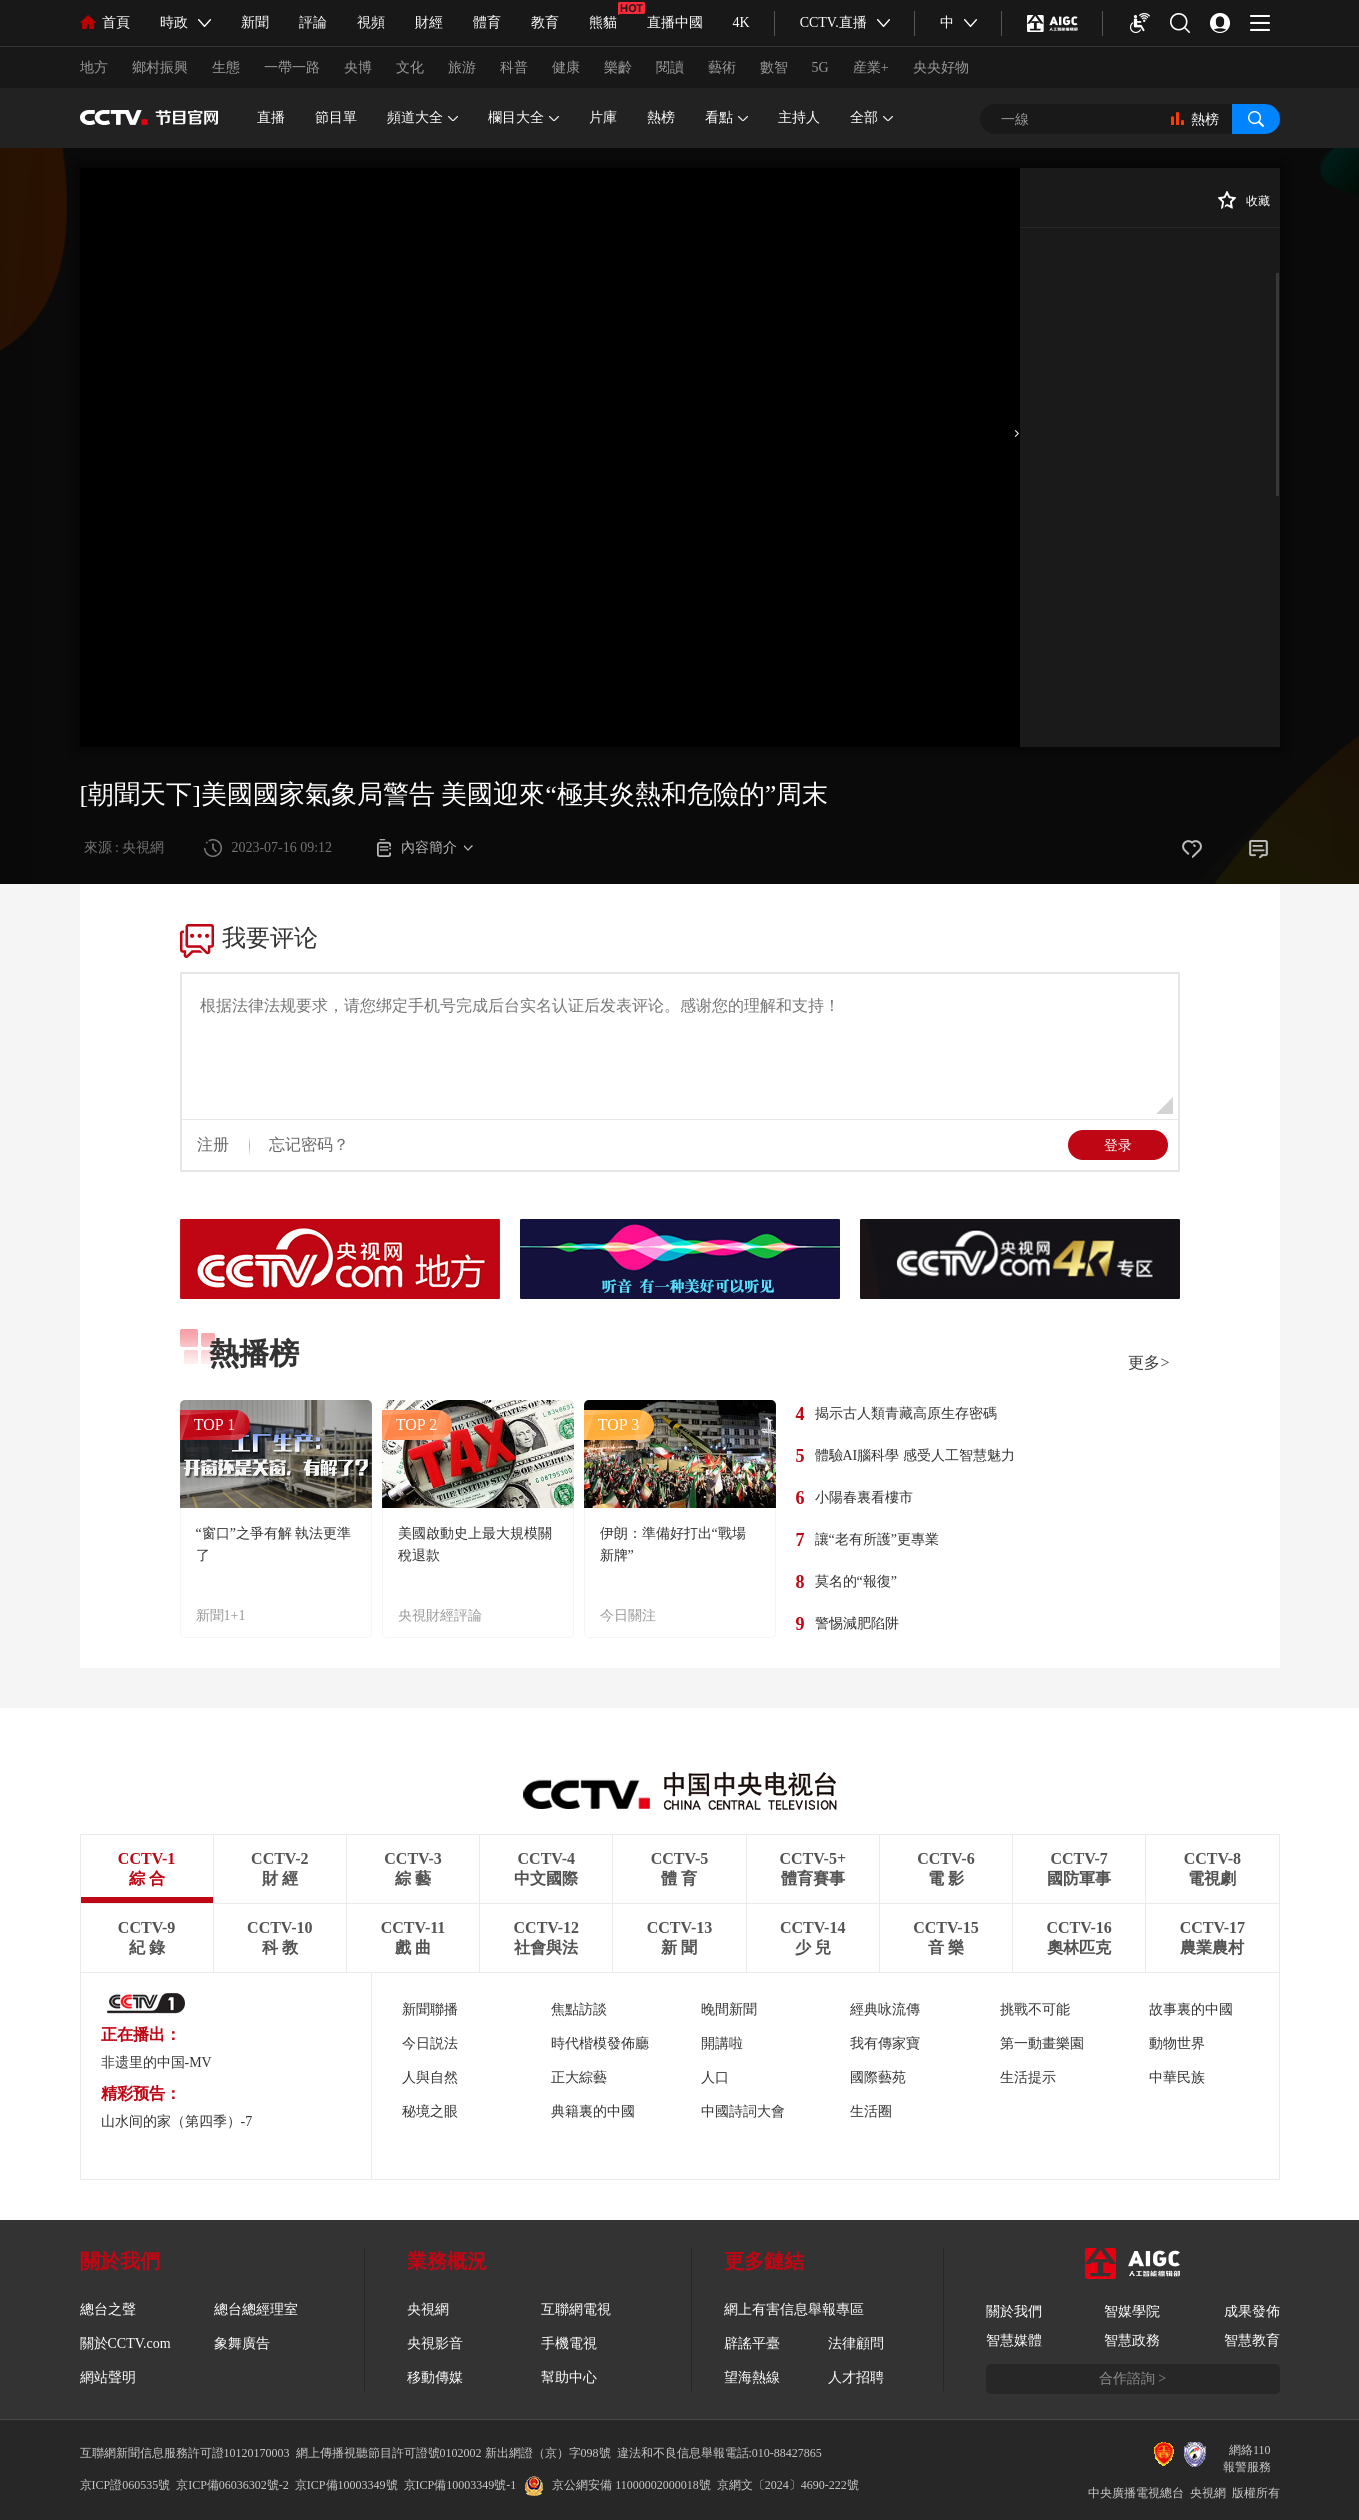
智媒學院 (1132, 2311)
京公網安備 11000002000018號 (617, 2485)
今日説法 (430, 2043)
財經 (429, 22)
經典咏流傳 (885, 2009)
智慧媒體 (1014, 2340)
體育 (487, 22)
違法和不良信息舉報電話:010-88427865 (719, 2453)
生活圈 (871, 2111)
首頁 (105, 22)
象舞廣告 (242, 2343)
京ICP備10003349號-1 (460, 2485)
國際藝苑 (878, 2077)
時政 (174, 22)
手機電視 (569, 2343)
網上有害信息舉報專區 (794, 2309)
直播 (271, 117)
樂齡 (618, 67)
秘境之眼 (430, 2111)
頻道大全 (422, 118)
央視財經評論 (440, 1615)
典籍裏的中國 (593, 2111)
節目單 (336, 117)
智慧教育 (1252, 2340)
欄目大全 (523, 118)
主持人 (799, 117)
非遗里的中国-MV (156, 2062)
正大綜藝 (579, 2077)
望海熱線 (752, 2377)
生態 (226, 67)
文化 (410, 67)
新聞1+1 (221, 1615)
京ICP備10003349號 (346, 2485)
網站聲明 (108, 2377)
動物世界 (1177, 2043)
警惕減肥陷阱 (857, 1623)
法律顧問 (856, 2343)
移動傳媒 (435, 2377)
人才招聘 (856, 2377)
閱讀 (670, 67)
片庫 (603, 117)
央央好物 (941, 67)
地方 (94, 67)
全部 (871, 118)
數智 (774, 67)
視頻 (371, 22)
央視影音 (435, 2343)
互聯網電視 (576, 2309)
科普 (514, 67)
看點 (726, 118)
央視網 (428, 2309)
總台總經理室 (256, 2309)
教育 (545, 22)
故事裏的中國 (1191, 2009)
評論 (313, 22)
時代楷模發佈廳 (600, 2043)
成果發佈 (1252, 2311)
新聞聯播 (430, 2009)
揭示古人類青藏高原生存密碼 (906, 1413)
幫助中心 (569, 2377)
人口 (715, 2077)
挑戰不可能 (1035, 2009)
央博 (358, 67)
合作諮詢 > (1132, 2378)
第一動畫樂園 (1042, 2043)
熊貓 (603, 22)
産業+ (871, 67)
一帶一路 (292, 67)
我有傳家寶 (885, 2043)
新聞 (255, 22)
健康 (566, 67)
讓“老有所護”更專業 (877, 1539)
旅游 (462, 67)
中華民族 (1177, 2077)
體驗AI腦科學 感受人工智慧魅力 (915, 1455)
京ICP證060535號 (125, 2485)
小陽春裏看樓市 (864, 1497)
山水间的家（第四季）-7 (177, 2121)
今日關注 (628, 1615)
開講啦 (722, 2043)
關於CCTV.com (125, 2343)
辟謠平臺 (752, 2343)
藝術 (722, 67)
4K (741, 22)
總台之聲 (108, 2309)
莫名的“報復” (856, 1581)
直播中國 (675, 22)
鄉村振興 (160, 67)
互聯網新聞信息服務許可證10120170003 (185, 2453)
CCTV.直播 (833, 22)
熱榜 (661, 117)
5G (820, 67)
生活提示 (1028, 2077)
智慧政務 (1132, 2340)
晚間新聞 (729, 2009)
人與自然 (430, 2077)
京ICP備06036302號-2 (232, 2485)
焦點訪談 (579, 2009)
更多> (1148, 1362)
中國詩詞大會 (743, 2111)
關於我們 (1014, 2311)
